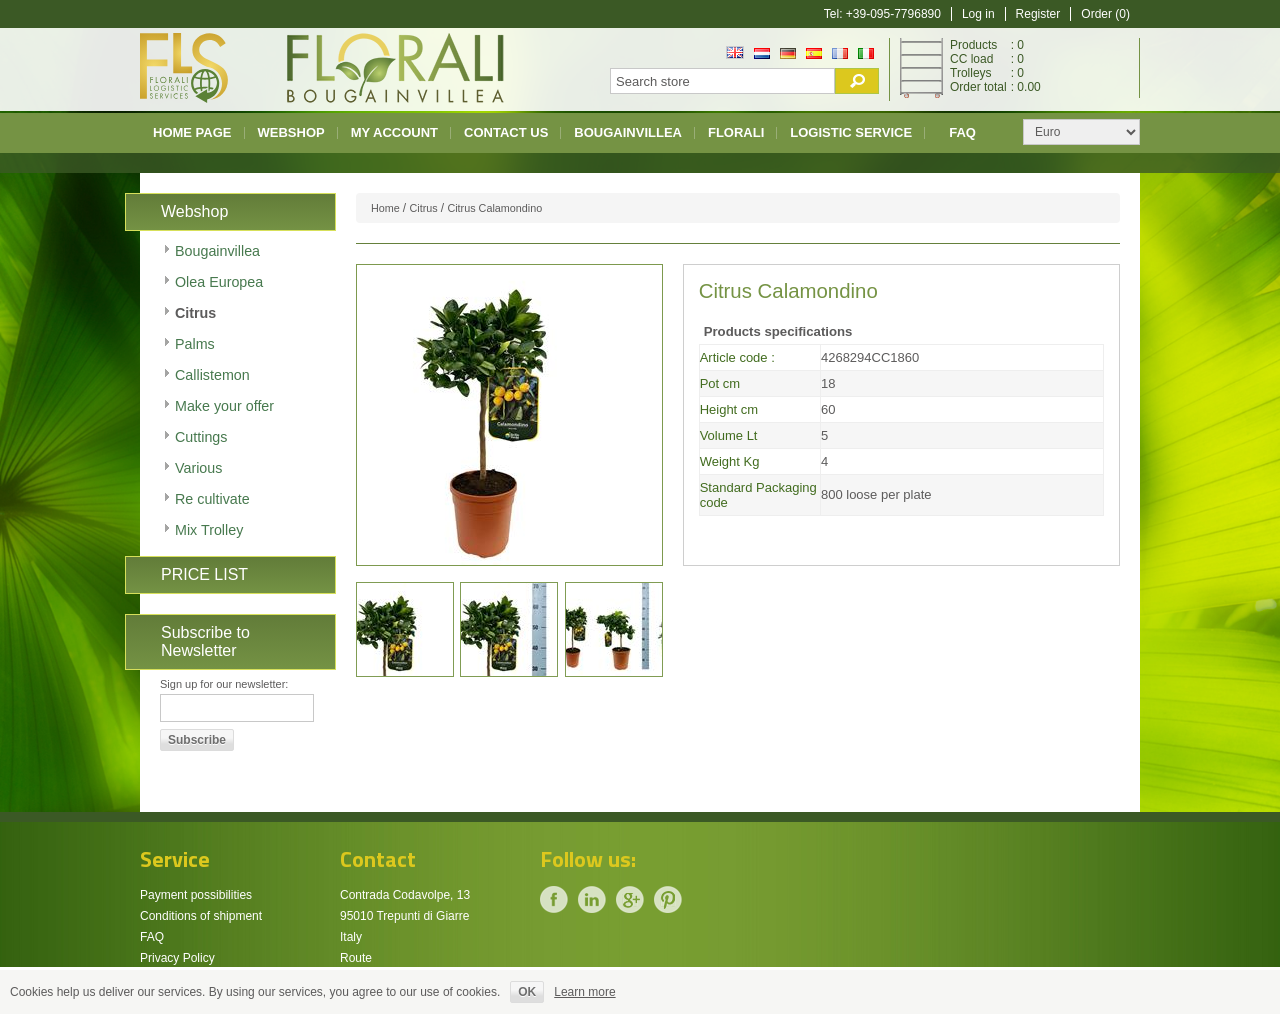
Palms (195, 344)
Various (198, 468)
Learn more (584, 992)
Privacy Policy (177, 958)
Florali (736, 132)
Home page (192, 132)
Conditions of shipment (201, 916)
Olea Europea (219, 282)
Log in (978, 14)
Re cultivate (212, 499)
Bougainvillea (628, 132)
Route (356, 958)
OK (527, 992)
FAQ (962, 132)
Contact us (506, 132)
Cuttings (201, 437)
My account (394, 132)
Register (1038, 14)
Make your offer (224, 406)
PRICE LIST (204, 574)
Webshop (291, 132)
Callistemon (212, 375)
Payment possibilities (196, 895)
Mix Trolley (209, 530)
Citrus (195, 313)
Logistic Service (851, 132)
